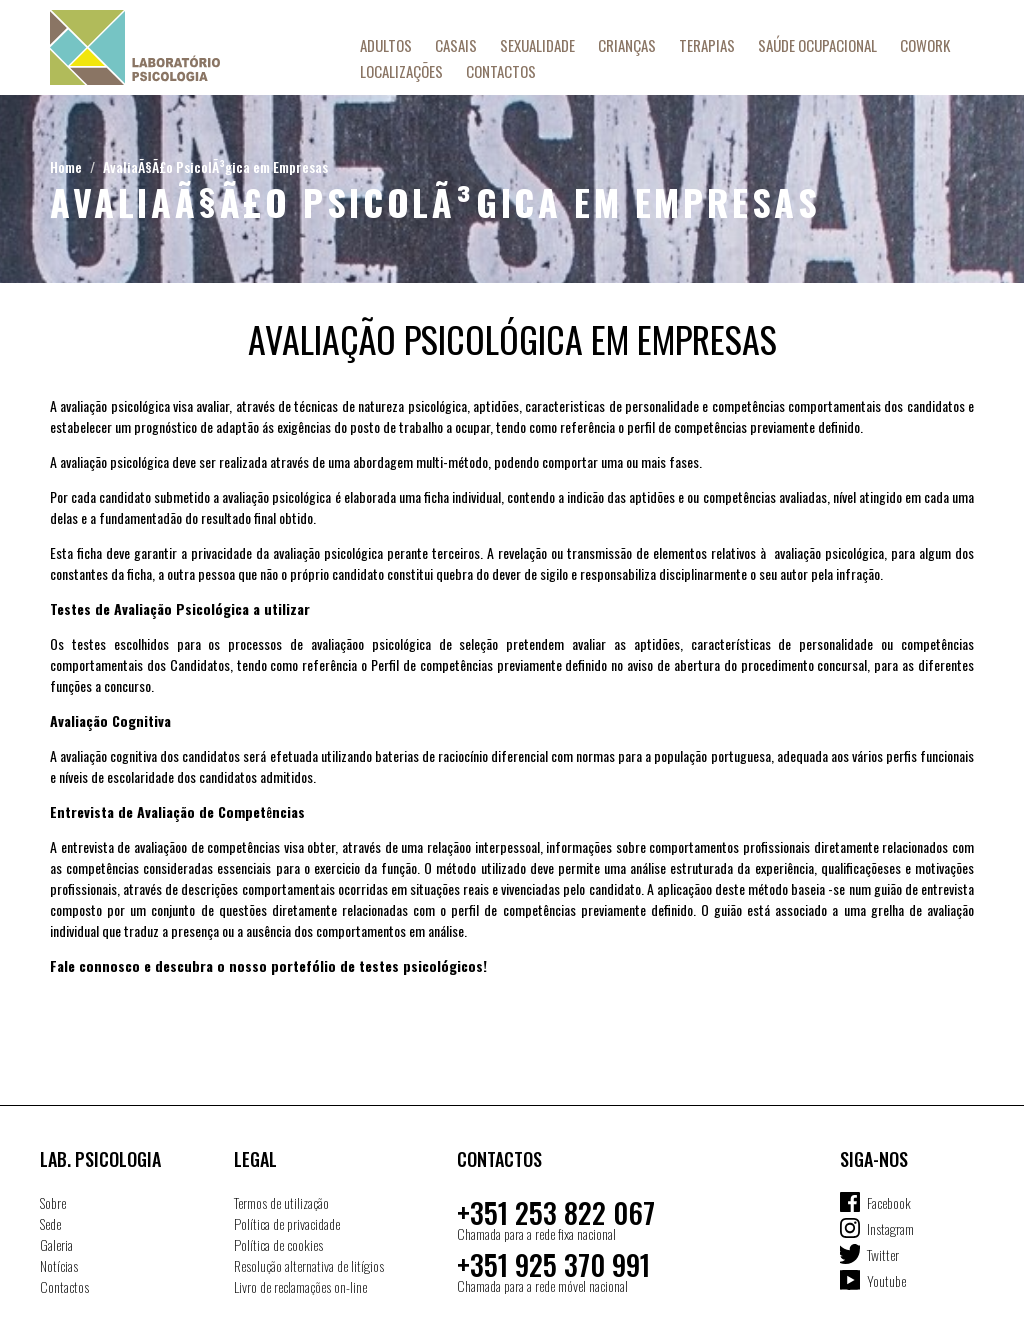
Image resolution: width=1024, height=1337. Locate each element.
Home (66, 166)
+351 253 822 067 (556, 1212)
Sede (50, 1223)
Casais (456, 45)
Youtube (886, 1280)
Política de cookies (278, 1244)
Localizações (401, 71)
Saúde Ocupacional (817, 45)
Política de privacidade (287, 1223)
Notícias (59, 1265)
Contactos (501, 71)
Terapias (707, 45)
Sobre (53, 1202)
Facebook (889, 1202)
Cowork (925, 45)
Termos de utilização (281, 1202)
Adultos (386, 45)
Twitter (883, 1254)
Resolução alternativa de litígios (309, 1265)
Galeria (56, 1244)
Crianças (627, 45)
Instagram (890, 1228)
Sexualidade (537, 45)
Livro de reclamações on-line (300, 1286)
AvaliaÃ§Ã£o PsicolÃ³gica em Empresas (215, 166)
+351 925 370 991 (553, 1264)
